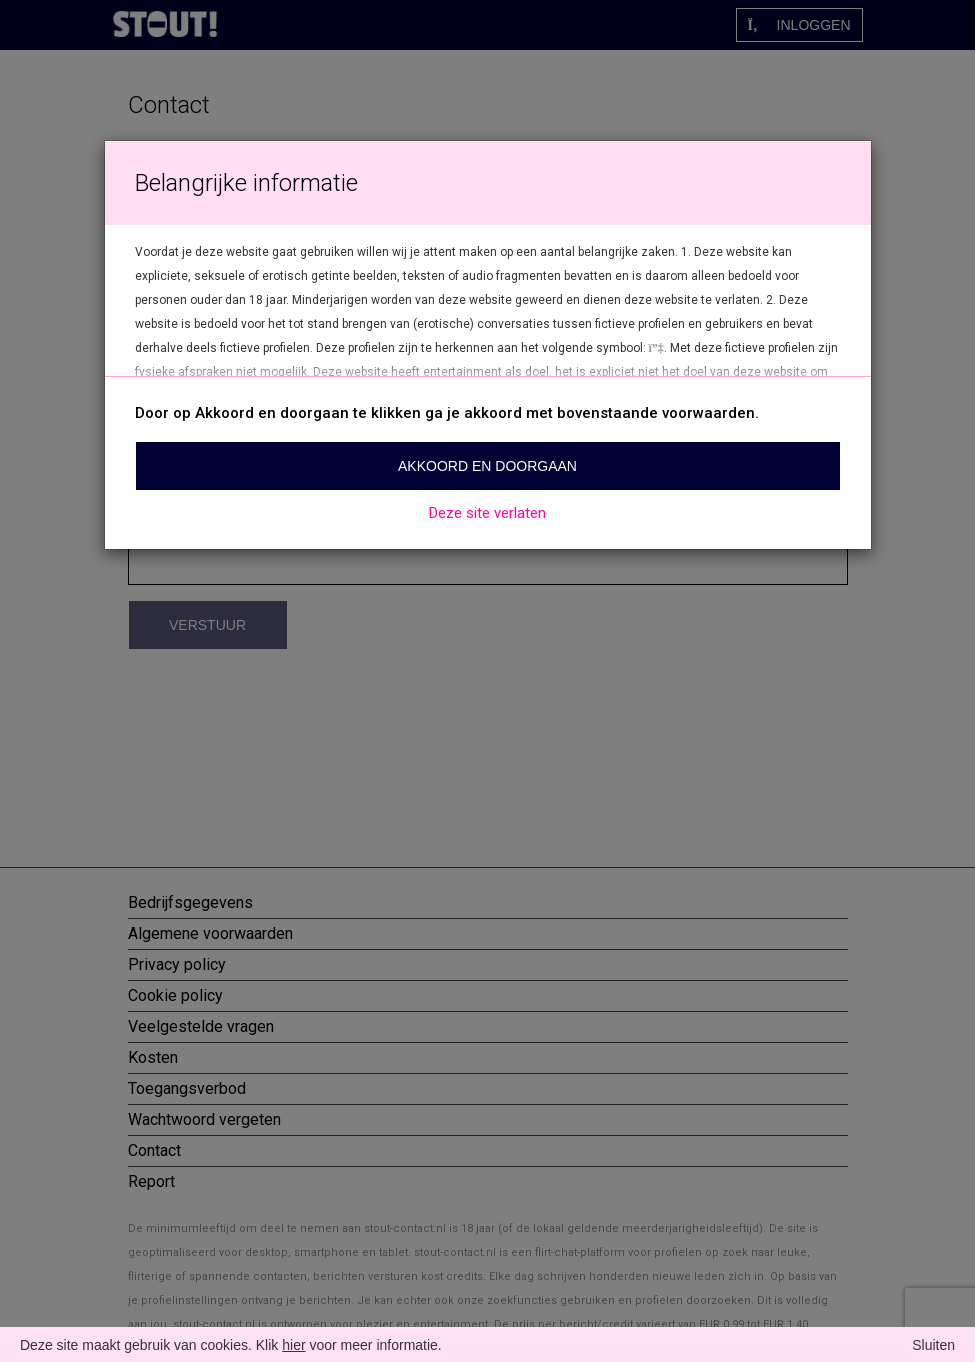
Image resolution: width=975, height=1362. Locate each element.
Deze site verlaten (487, 513)
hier (293, 1345)
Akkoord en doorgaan (487, 466)
